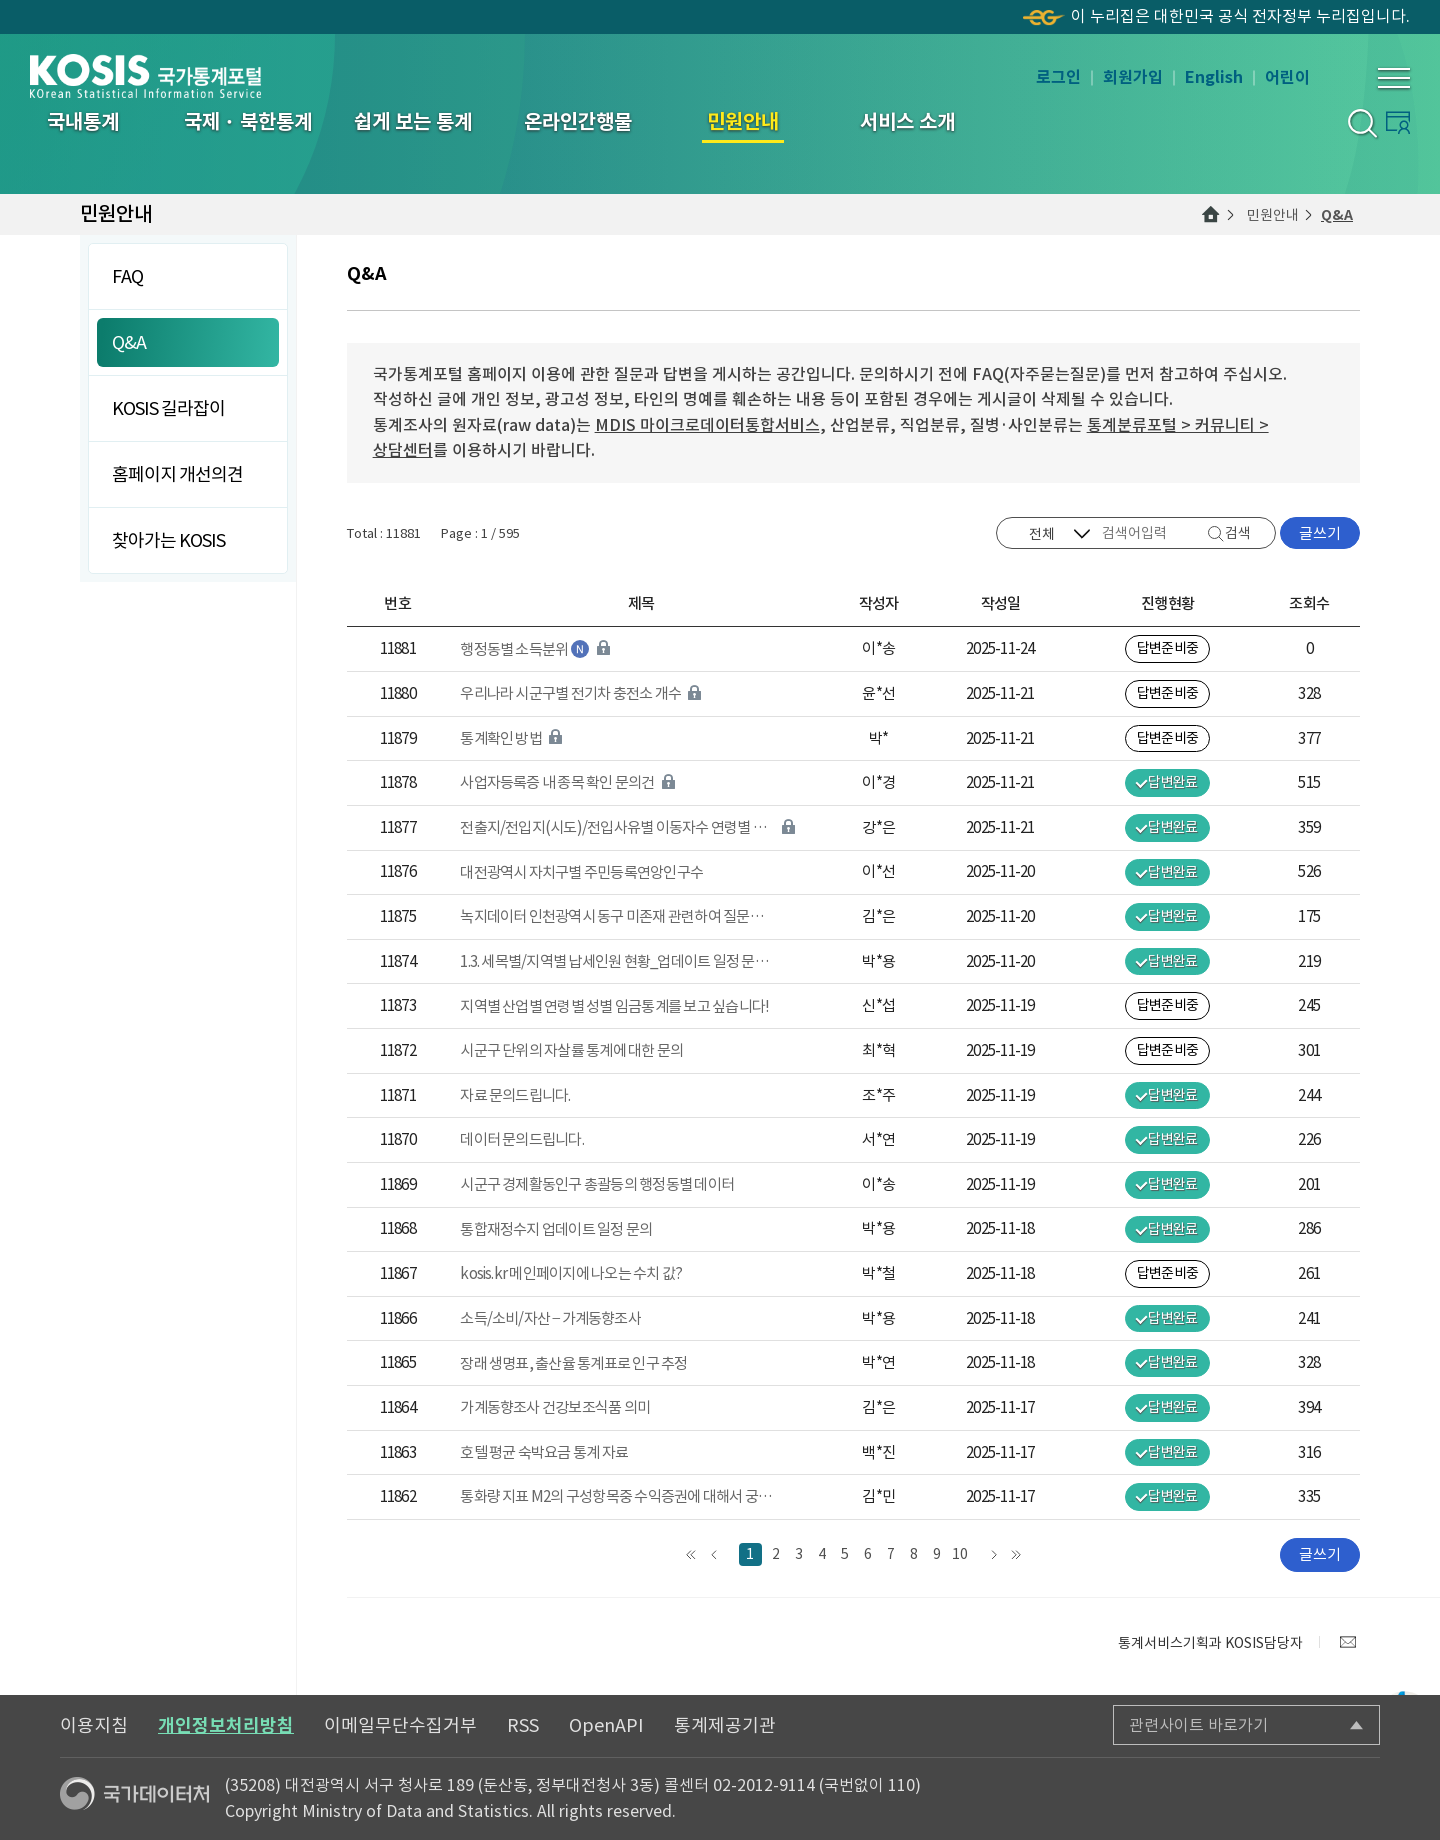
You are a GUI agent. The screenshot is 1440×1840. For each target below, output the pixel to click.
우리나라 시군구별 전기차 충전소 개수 (570, 693)
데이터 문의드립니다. (522, 1139)
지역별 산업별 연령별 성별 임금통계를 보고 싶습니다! (614, 1006)
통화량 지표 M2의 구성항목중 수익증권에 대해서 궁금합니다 (617, 1496)
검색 (1238, 533)
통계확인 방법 (501, 738)
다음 (993, 1554)
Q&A (1337, 215)
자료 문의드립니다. (515, 1095)
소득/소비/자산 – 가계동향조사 (550, 1318)
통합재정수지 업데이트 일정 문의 (556, 1229)
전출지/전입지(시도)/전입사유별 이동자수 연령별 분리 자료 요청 (617, 827)
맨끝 (1016, 1554)
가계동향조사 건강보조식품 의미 (555, 1407)
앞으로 (714, 1554)
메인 (1211, 215)
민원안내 (1273, 215)
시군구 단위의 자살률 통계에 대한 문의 (571, 1050)
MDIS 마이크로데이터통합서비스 (707, 425)
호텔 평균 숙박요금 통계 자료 (544, 1452)
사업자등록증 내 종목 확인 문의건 (557, 782)
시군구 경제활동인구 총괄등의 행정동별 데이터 (597, 1184)
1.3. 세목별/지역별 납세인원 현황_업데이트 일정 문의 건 (617, 961)
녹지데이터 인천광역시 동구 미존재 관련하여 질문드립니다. (617, 916)
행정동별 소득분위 (514, 649)
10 (960, 1554)
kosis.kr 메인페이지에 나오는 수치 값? (571, 1273)
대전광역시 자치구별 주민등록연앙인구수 (581, 872)
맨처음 (691, 1554)
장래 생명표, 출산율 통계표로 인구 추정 (573, 1363)
